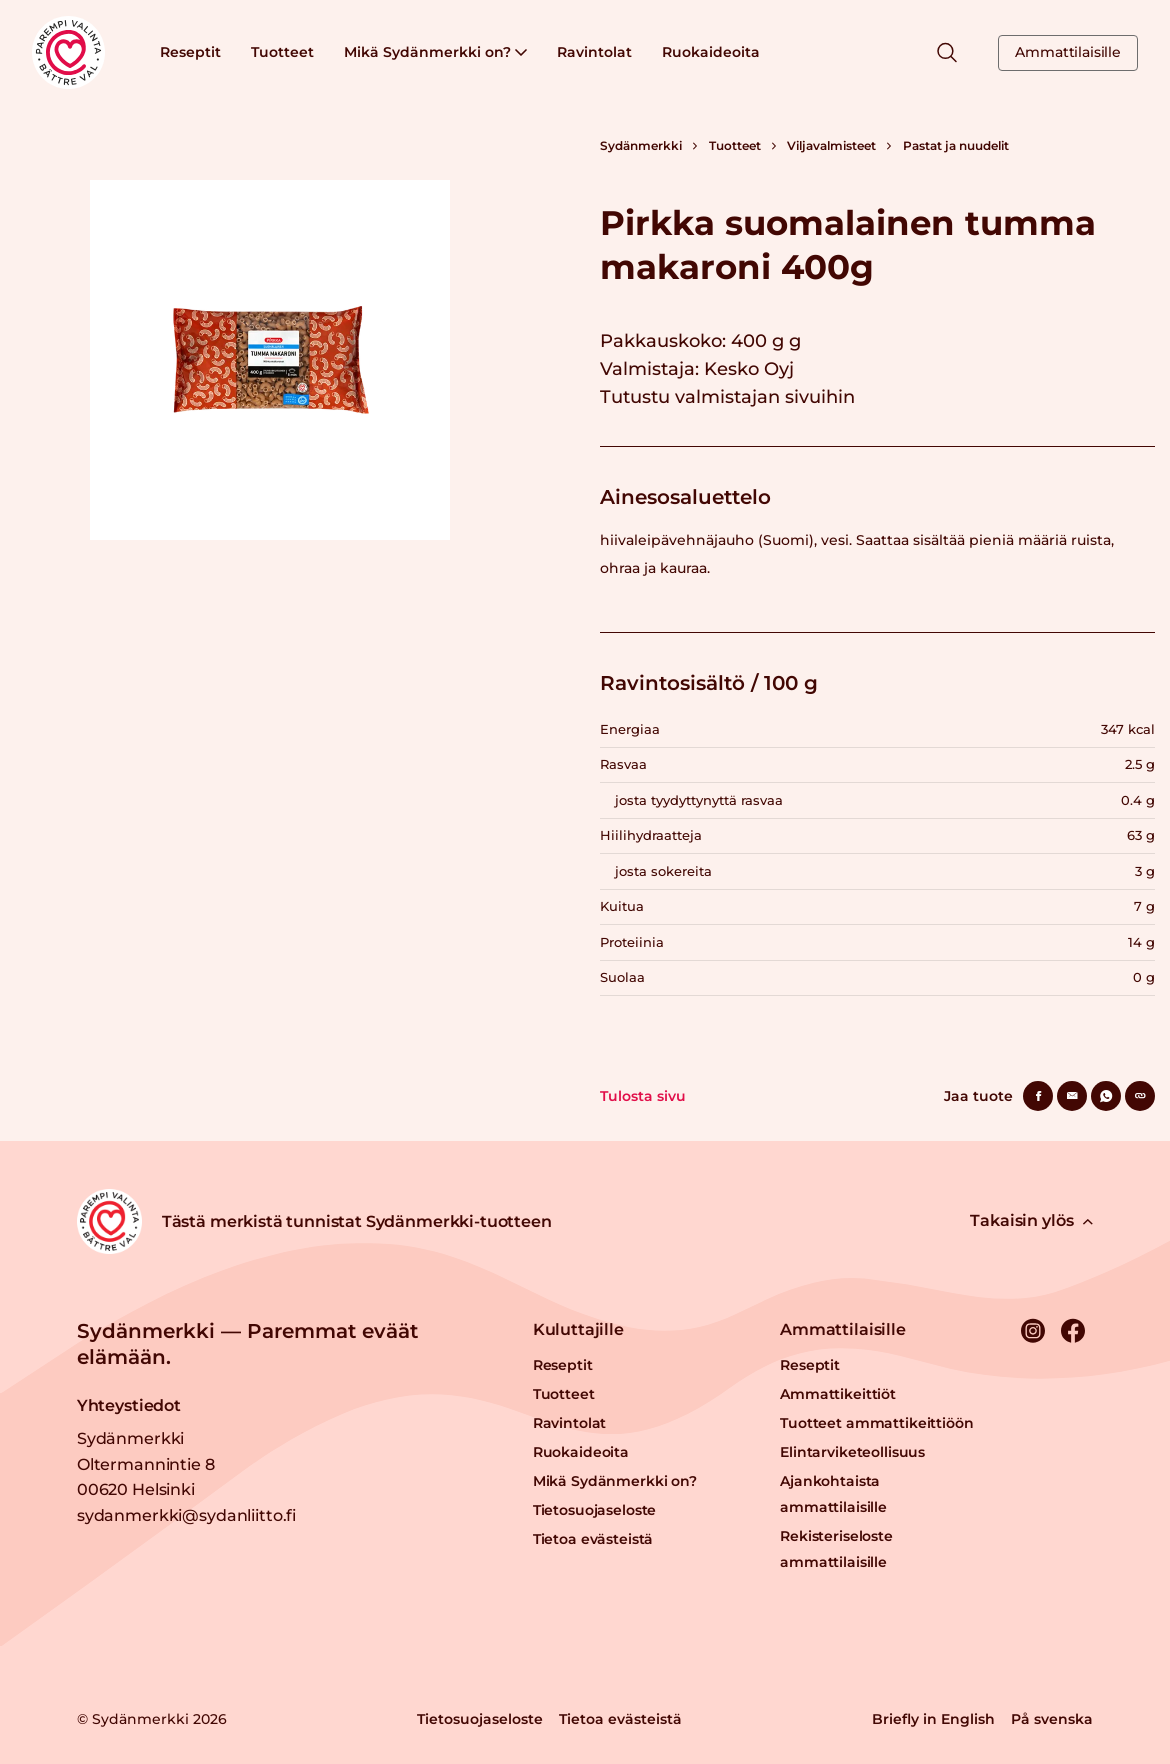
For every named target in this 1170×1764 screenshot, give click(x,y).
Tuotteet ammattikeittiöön (877, 1423)
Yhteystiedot (129, 1405)
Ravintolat (594, 52)
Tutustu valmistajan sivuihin (727, 397)
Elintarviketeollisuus (852, 1452)
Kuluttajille (578, 1329)
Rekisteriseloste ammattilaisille (836, 1549)
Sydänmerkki (641, 145)
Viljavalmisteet (831, 145)
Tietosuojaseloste (595, 1510)
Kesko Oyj (749, 369)
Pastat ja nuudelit (956, 145)
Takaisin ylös (1031, 1220)
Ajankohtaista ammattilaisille (833, 1494)
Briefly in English (933, 1719)
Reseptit (190, 52)
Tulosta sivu (643, 1096)
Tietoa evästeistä (593, 1539)
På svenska (1052, 1719)
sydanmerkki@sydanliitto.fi (186, 1515)
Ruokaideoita (711, 52)
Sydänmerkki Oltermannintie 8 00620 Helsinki (146, 1464)
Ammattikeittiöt (838, 1394)
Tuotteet (282, 52)
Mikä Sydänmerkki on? (435, 52)
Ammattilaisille (1068, 52)
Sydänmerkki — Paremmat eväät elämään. (247, 1344)
